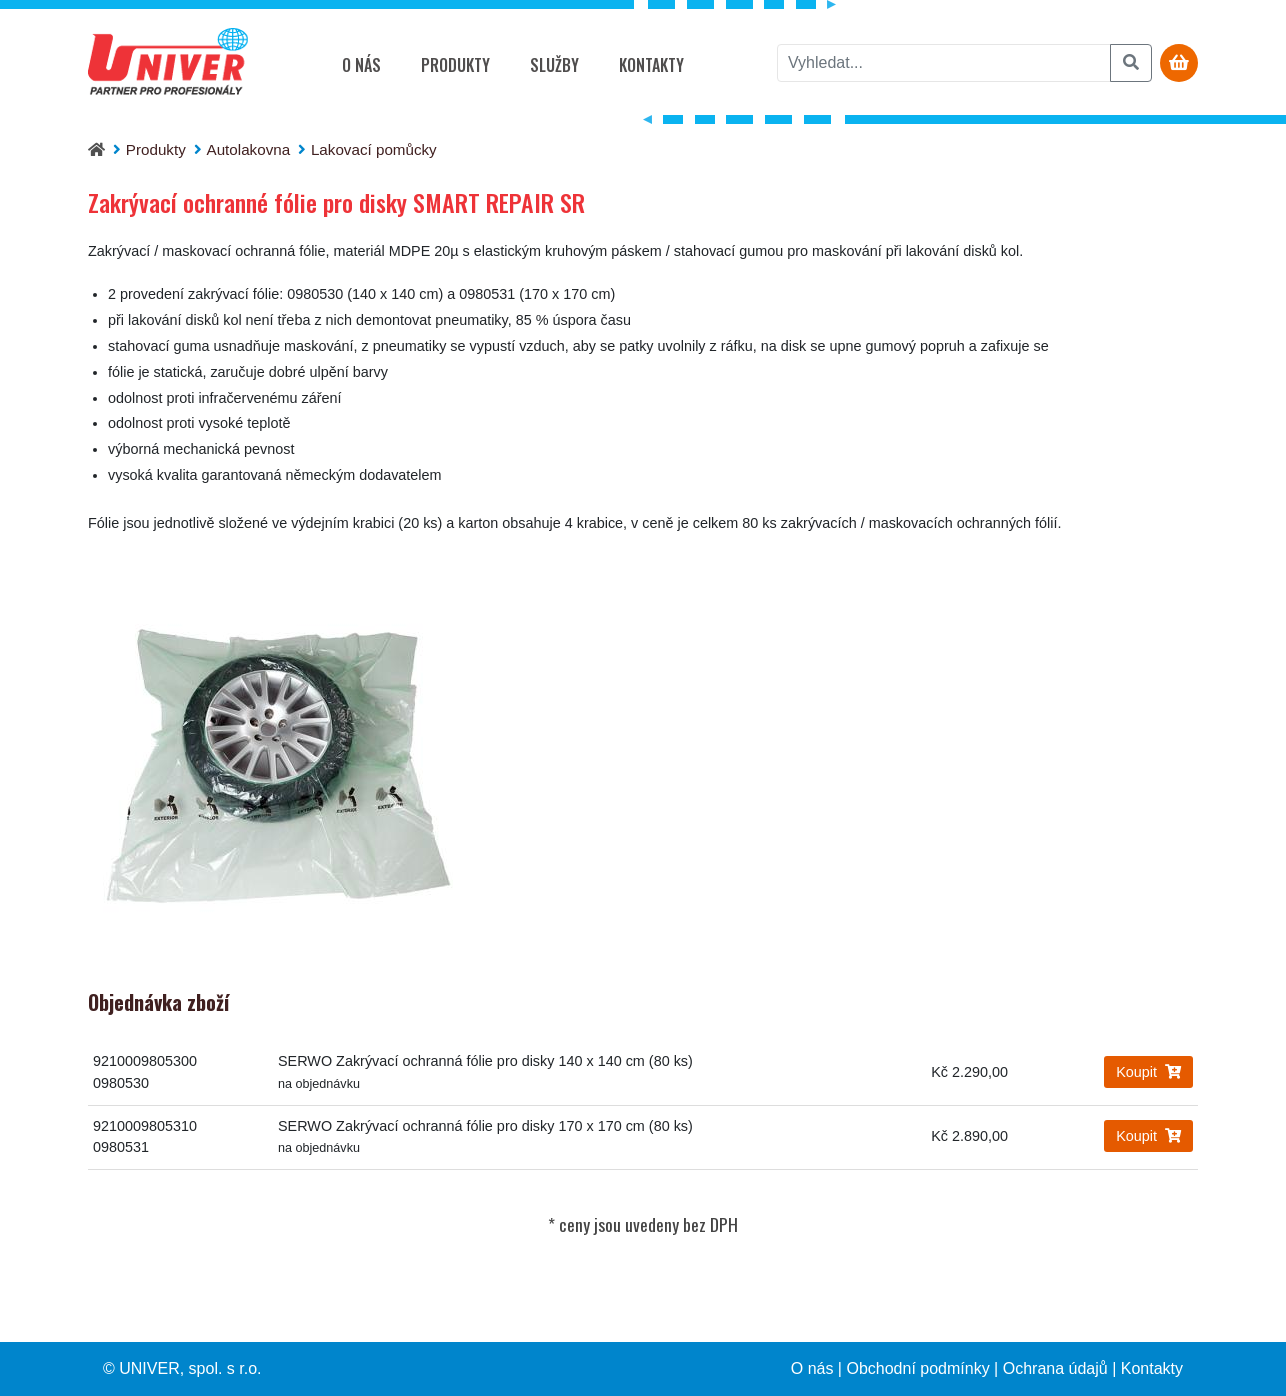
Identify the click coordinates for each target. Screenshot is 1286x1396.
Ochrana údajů (1055, 1368)
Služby (554, 65)
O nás (361, 65)
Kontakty (651, 65)
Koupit (1148, 1072)
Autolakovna (249, 149)
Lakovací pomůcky (374, 149)
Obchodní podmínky (917, 1368)
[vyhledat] (944, 63)
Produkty (455, 65)
